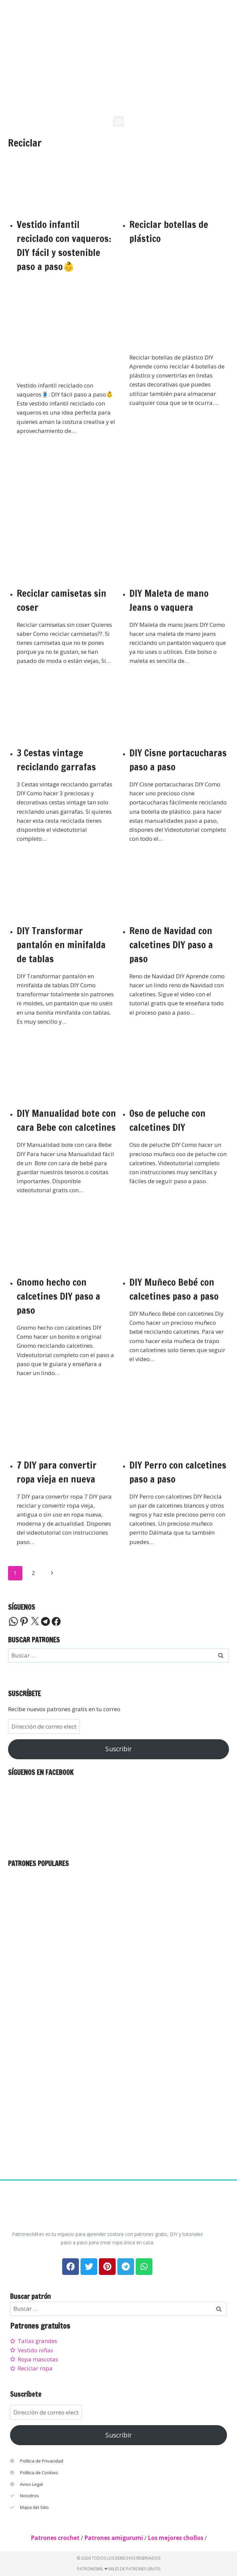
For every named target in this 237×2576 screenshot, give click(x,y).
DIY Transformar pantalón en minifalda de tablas (61, 944)
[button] (118, 121)
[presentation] (66, 184)
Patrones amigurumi (113, 2538)
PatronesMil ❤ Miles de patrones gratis (118, 2569)
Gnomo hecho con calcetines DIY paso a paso (58, 1296)
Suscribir (118, 1749)
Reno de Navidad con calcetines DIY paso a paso (171, 944)
